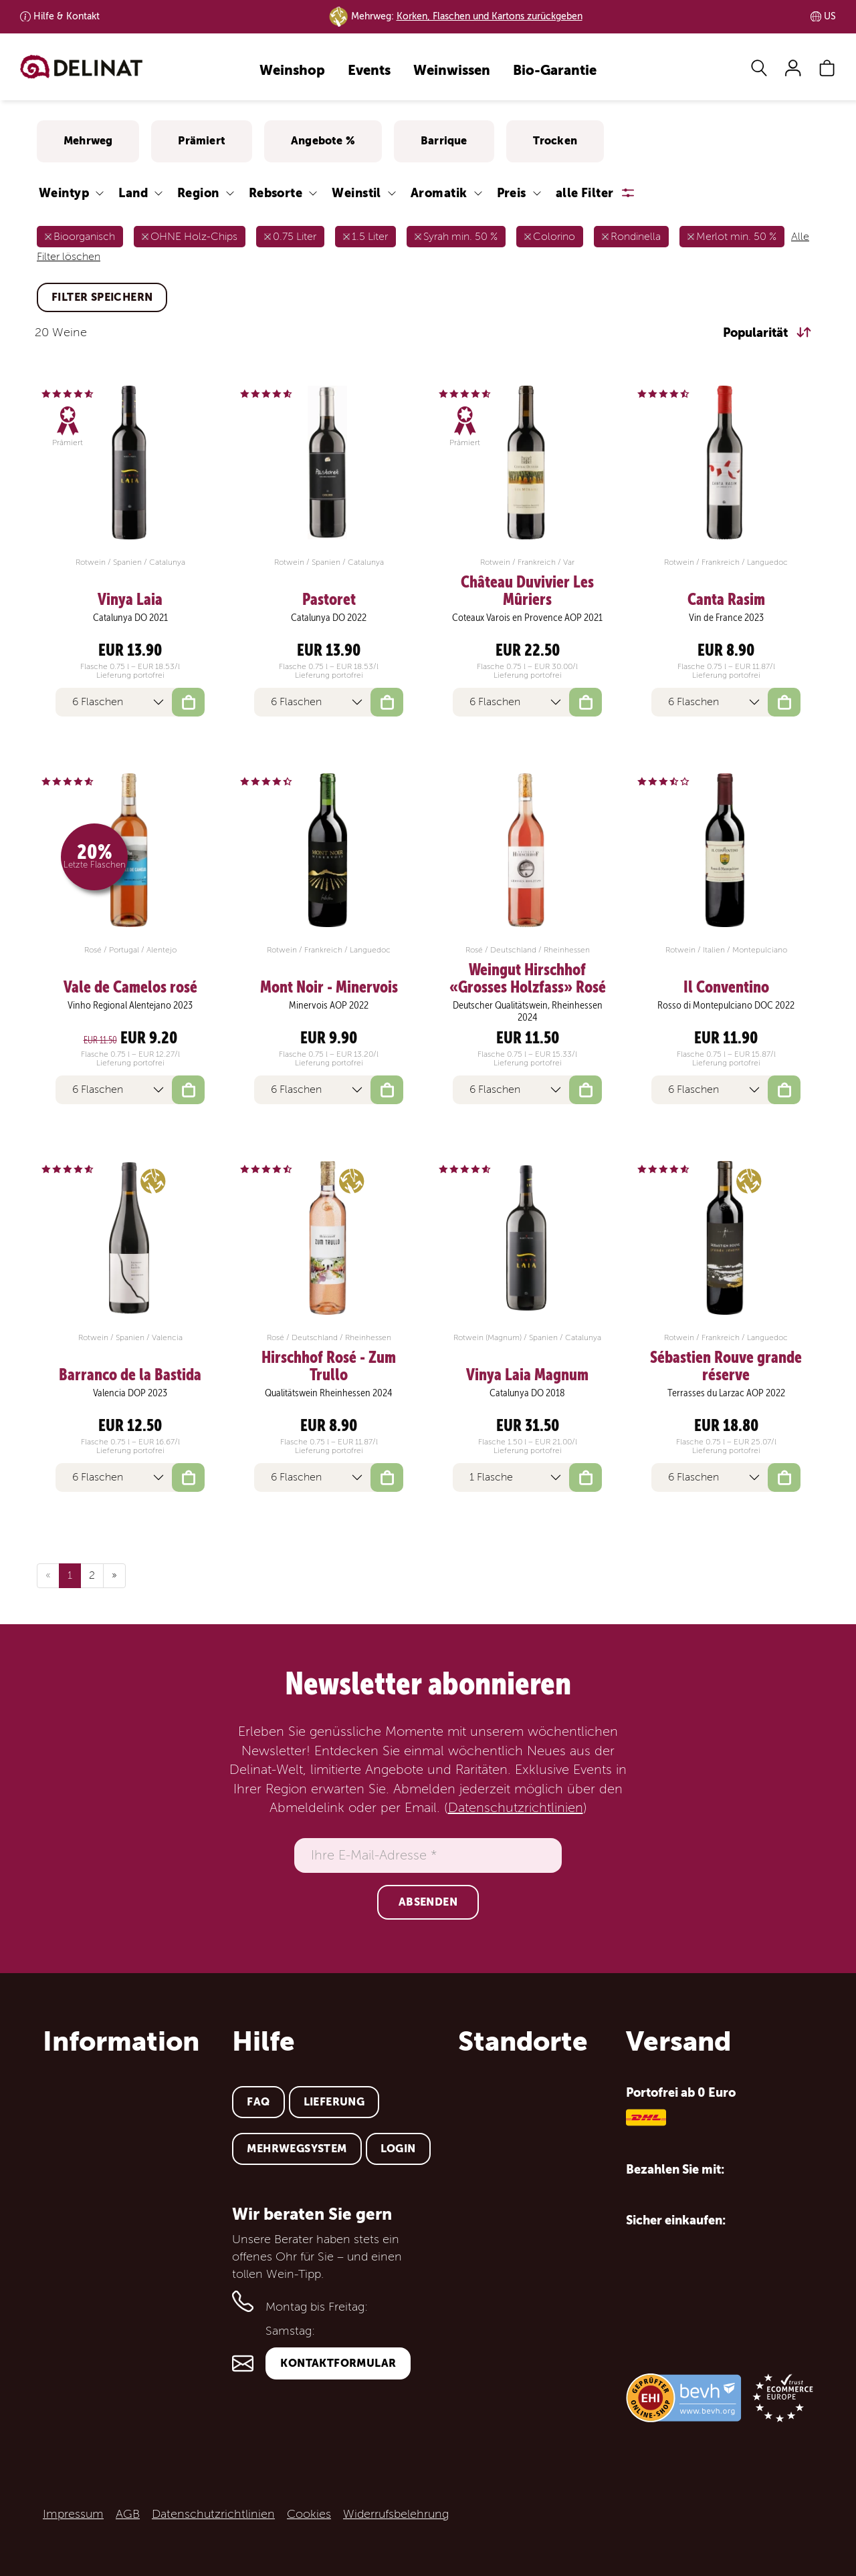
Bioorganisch (84, 237)
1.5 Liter (370, 237)
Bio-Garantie (555, 71)
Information (121, 2041)
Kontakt (66, 16)
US (830, 16)
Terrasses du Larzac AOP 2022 (726, 1393)
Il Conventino (726, 987)
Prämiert (201, 140)
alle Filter (585, 193)
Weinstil (356, 193)
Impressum (73, 2514)
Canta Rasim (726, 599)
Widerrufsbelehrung (396, 2514)
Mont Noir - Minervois (329, 987)
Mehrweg (88, 140)
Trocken (555, 140)
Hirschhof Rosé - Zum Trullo (328, 1366)
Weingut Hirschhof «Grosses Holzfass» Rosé (527, 979)
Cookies (309, 2514)
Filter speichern (101, 297)
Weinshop (292, 71)
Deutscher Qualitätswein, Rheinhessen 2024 (528, 1011)
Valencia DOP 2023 (130, 1393)
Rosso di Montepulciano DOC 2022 (725, 1005)
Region (198, 193)
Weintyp (64, 193)
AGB (128, 2514)
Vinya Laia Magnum (527, 1375)
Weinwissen (451, 71)
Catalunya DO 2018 (527, 1393)
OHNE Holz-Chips (193, 237)
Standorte (523, 2041)
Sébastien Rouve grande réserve (726, 1366)
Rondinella (636, 237)
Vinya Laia (130, 599)
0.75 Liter (294, 237)
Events (369, 71)
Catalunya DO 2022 (328, 618)
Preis (511, 193)
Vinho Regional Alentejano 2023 (130, 1005)
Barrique (444, 140)
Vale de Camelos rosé (130, 987)
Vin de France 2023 (726, 618)
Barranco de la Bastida (130, 1375)
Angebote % (323, 140)
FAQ (258, 2101)
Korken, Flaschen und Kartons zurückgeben (489, 16)
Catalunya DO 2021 (130, 618)
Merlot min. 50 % (736, 237)
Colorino (554, 237)
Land (133, 193)
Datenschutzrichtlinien (515, 1808)
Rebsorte (276, 193)
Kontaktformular (338, 2363)
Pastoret (329, 599)
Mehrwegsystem (296, 2148)
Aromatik (439, 193)
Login (398, 2148)
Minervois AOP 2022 (328, 1005)
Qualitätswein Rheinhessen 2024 (329, 1393)
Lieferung (334, 2101)
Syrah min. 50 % (460, 237)
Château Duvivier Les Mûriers (527, 591)
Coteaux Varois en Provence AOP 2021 (527, 618)
